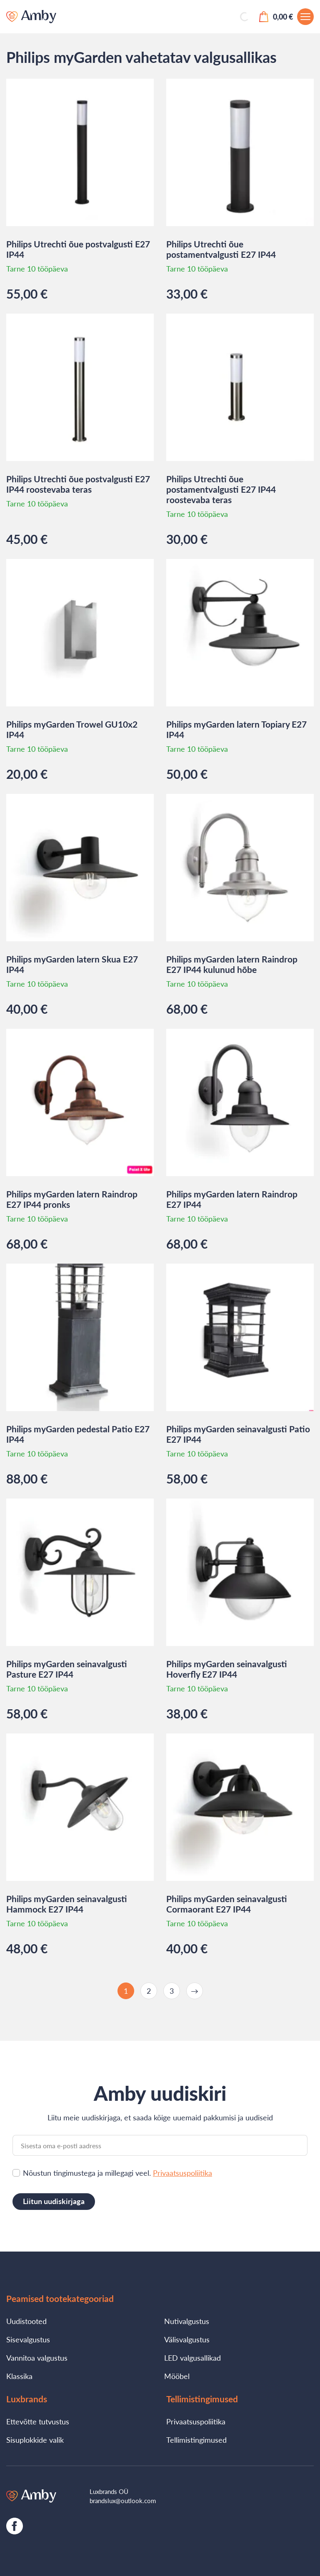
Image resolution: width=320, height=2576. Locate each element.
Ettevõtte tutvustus (37, 2421)
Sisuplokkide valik (35, 2439)
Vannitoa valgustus (37, 2357)
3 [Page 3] (172, 1990)
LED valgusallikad (192, 2357)
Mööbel (177, 2376)
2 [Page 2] (149, 1990)
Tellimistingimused (196, 2439)
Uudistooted (26, 2321)
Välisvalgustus (187, 2339)
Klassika (19, 2376)
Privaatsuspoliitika (182, 2172)
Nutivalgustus (186, 2321)
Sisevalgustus (28, 2339)
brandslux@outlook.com (123, 2500)
